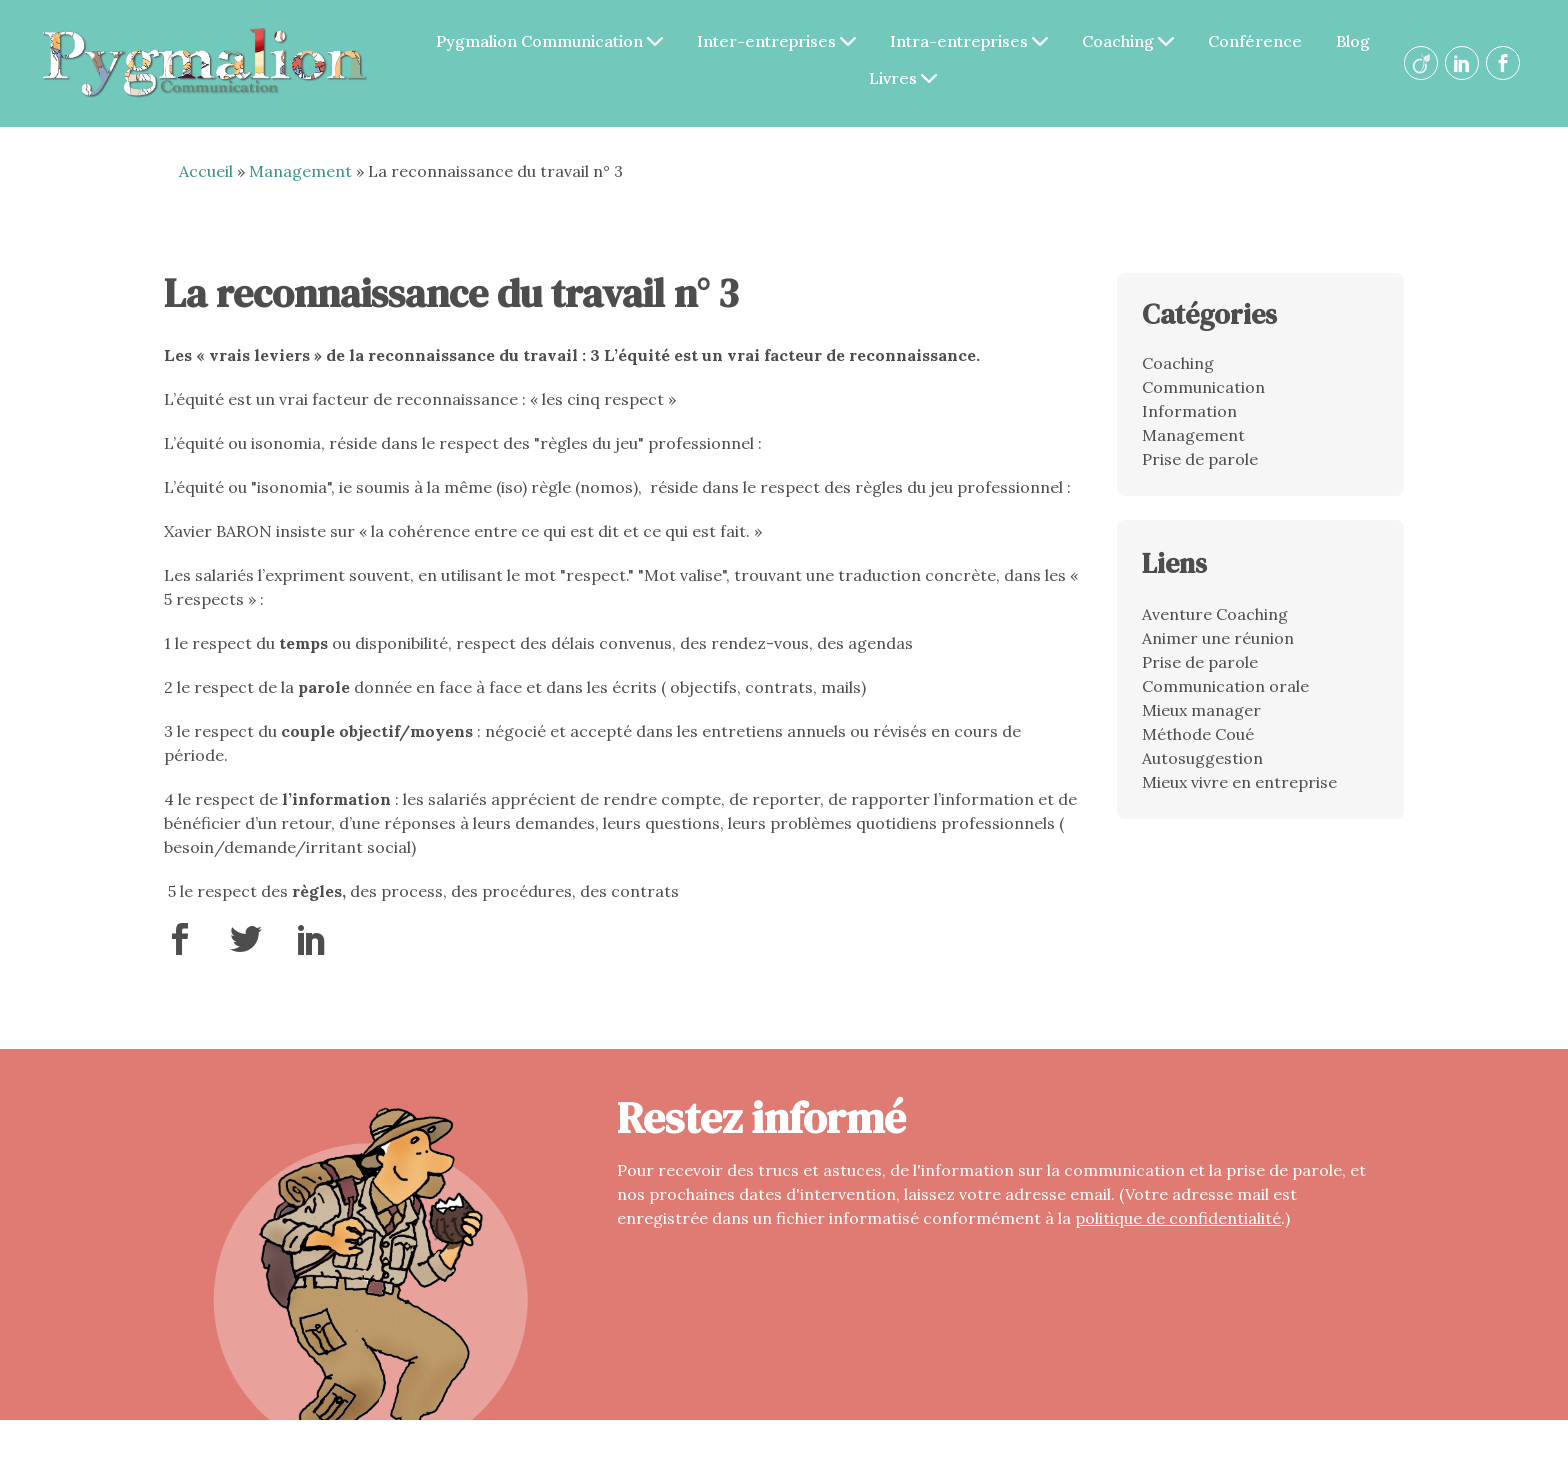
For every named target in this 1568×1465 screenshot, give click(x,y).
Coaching (1128, 41)
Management (300, 171)
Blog (1353, 41)
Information (1189, 411)
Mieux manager (1201, 710)
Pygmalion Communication (549, 41)
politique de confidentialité (1178, 1218)
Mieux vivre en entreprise (1239, 782)
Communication (1203, 387)
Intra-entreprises (969, 41)
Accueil (206, 171)
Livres (903, 78)
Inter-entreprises (776, 41)
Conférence (1255, 41)
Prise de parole (1200, 459)
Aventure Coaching (1215, 614)
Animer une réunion (1218, 638)
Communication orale (1225, 686)
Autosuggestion (1202, 758)
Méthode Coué (1198, 734)
